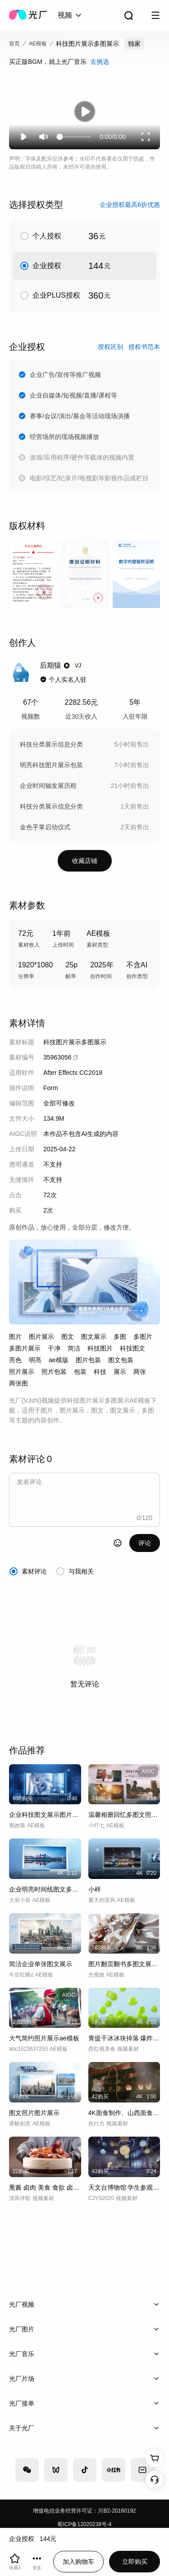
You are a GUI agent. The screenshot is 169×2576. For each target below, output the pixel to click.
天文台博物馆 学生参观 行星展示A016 (124, 2187)
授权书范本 (144, 346)
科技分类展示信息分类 (51, 744)
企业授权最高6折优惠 (130, 204)
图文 (67, 1336)
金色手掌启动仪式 (45, 827)
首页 (14, 43)
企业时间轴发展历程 (48, 785)
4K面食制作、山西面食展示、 (124, 2112)
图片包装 (88, 1360)
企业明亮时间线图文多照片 (45, 1889)
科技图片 (100, 1348)
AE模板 (38, 43)
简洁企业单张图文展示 (40, 1964)
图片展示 (41, 1336)
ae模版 (59, 1360)
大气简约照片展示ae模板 (44, 2038)
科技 (100, 1371)
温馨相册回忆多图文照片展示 (124, 1814)
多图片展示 (25, 1348)
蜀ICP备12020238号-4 (84, 2524)
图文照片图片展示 (34, 2112)
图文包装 (120, 1360)
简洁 (74, 1348)
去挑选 (99, 61)
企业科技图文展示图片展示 (45, 1814)
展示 (120, 1371)
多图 (120, 1336)
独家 (134, 43)
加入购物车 (78, 2561)
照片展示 (21, 1371)
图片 (15, 1336)
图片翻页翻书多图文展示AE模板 (124, 1964)
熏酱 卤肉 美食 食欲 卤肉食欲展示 (45, 2187)
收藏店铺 (84, 860)
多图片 (142, 1336)
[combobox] (70, 15)
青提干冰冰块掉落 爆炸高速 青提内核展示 (124, 2038)
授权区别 (110, 346)
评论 (144, 1543)
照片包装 (54, 1371)
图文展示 (93, 1336)
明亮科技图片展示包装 (51, 765)
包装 (80, 1371)
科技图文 (132, 1348)
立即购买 (134, 2561)
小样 (94, 1889)
